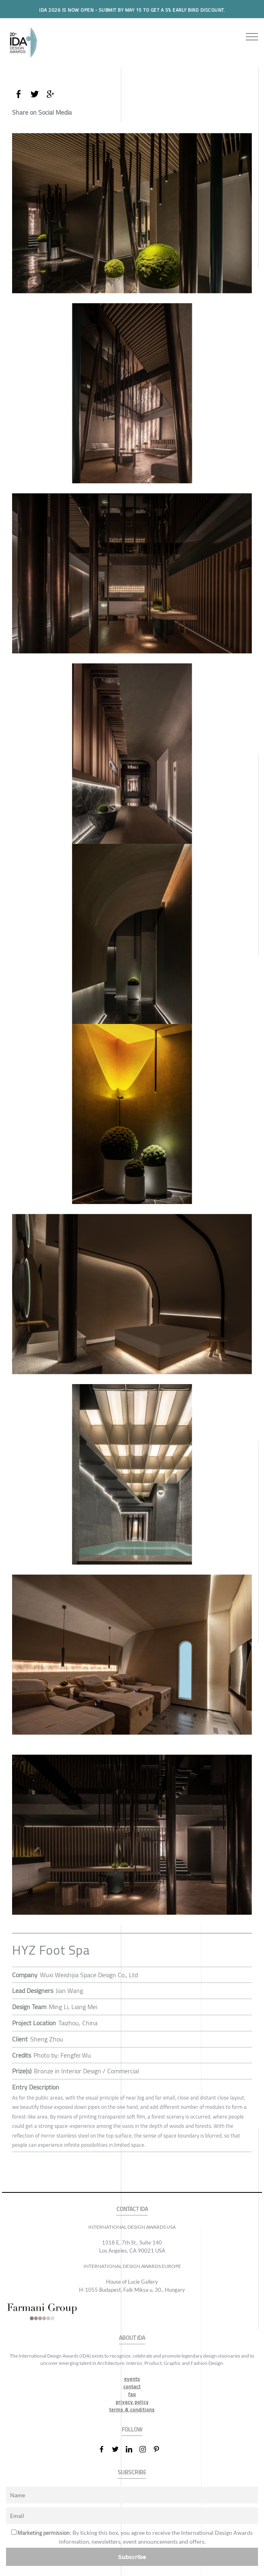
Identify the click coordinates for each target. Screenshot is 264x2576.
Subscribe (132, 2556)
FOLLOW (132, 2429)
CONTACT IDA (132, 2209)
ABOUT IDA (132, 2338)
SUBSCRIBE (132, 2472)
